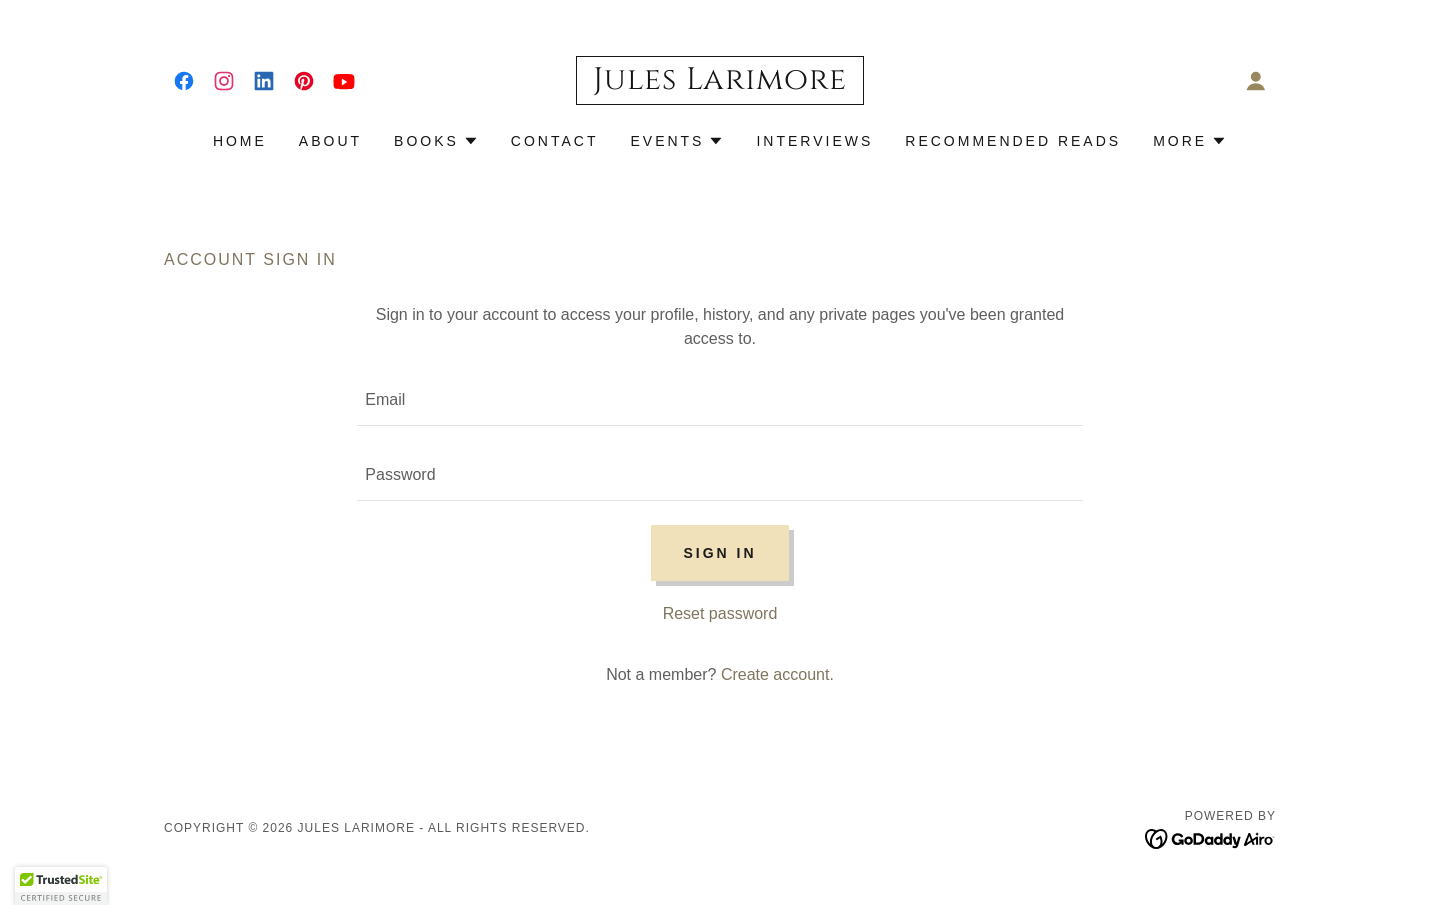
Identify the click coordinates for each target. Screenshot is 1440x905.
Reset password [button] (720, 613)
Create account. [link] (777, 674)
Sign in (719, 553)
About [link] (330, 141)
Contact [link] (555, 141)
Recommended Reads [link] (1013, 141)
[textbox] (719, 400)
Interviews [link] (814, 141)
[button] (1256, 81)
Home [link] (240, 141)
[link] (184, 81)
